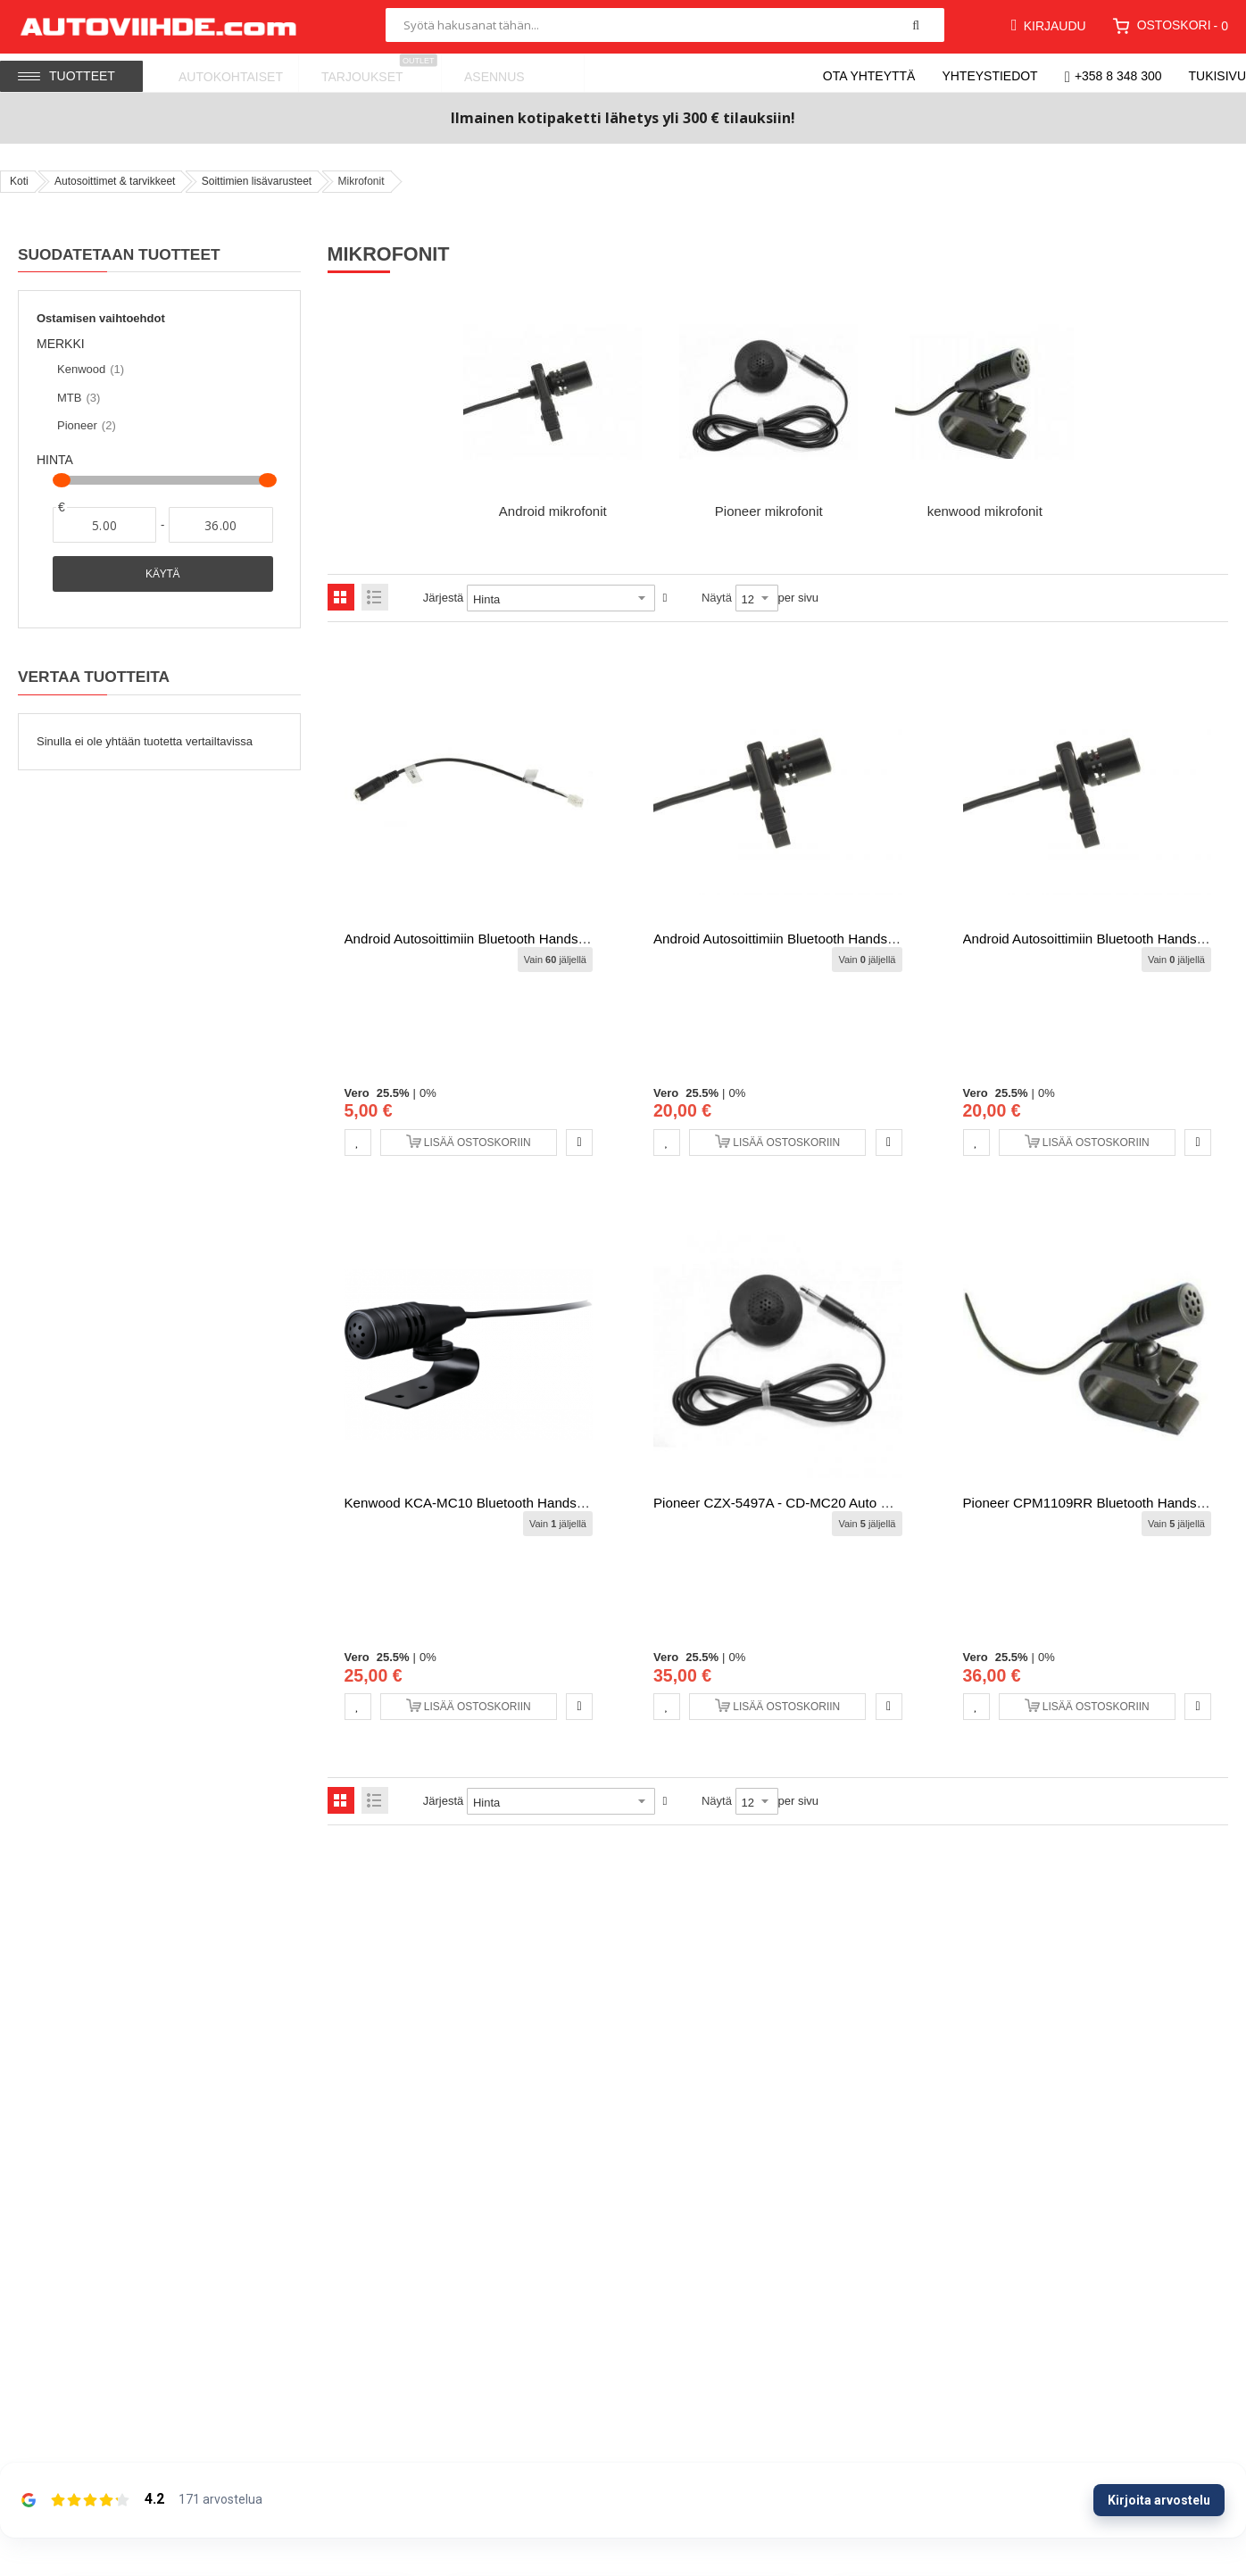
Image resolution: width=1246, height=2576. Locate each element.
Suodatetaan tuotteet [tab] (119, 254)
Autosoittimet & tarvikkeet (114, 181)
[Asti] (220, 525)
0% (427, 1093)
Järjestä (443, 597)
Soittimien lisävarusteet (257, 181)
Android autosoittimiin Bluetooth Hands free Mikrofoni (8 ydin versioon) (868, 938)
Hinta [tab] (55, 460)
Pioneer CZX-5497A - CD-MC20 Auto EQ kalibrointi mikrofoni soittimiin (866, 1502)
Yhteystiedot (989, 76)
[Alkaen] (104, 525)
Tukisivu (1218, 76)
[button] (358, 1142)
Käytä (162, 574)
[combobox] (665, 25)
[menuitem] (227, 73)
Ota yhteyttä (869, 76)
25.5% (393, 1093)
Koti (19, 181)
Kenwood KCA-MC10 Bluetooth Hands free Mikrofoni (506, 1502)
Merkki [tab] (61, 344)
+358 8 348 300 (1118, 76)
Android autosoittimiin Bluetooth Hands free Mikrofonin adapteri (537, 938)
